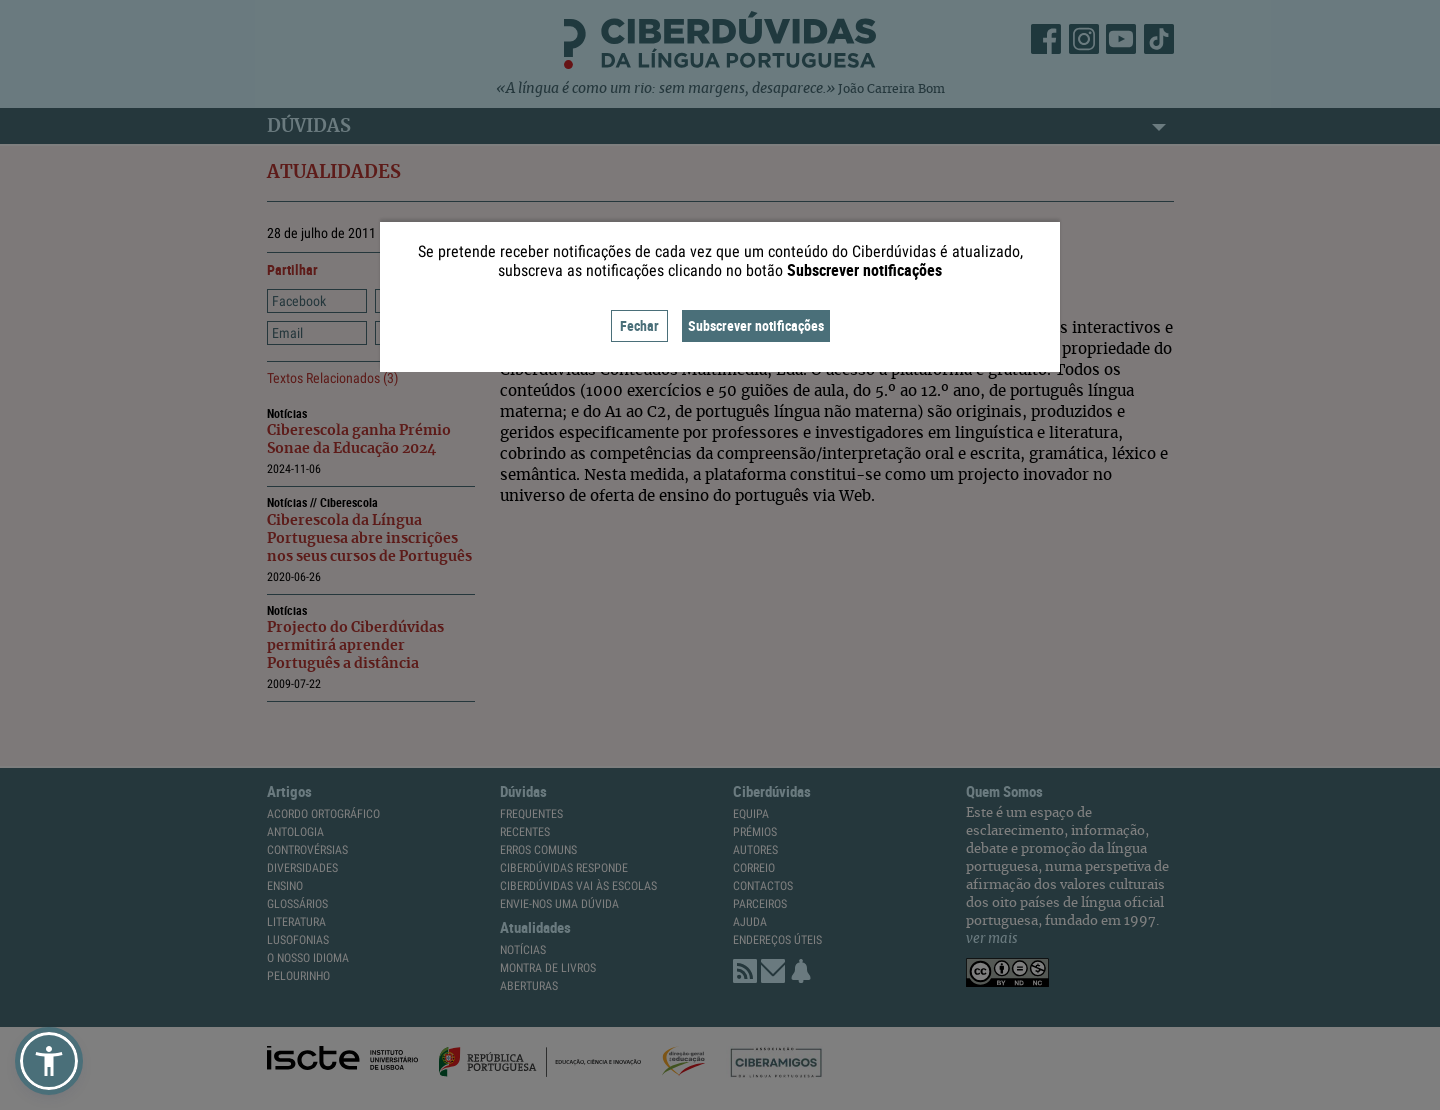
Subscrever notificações (756, 325)
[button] (49, 1061)
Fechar (639, 325)
